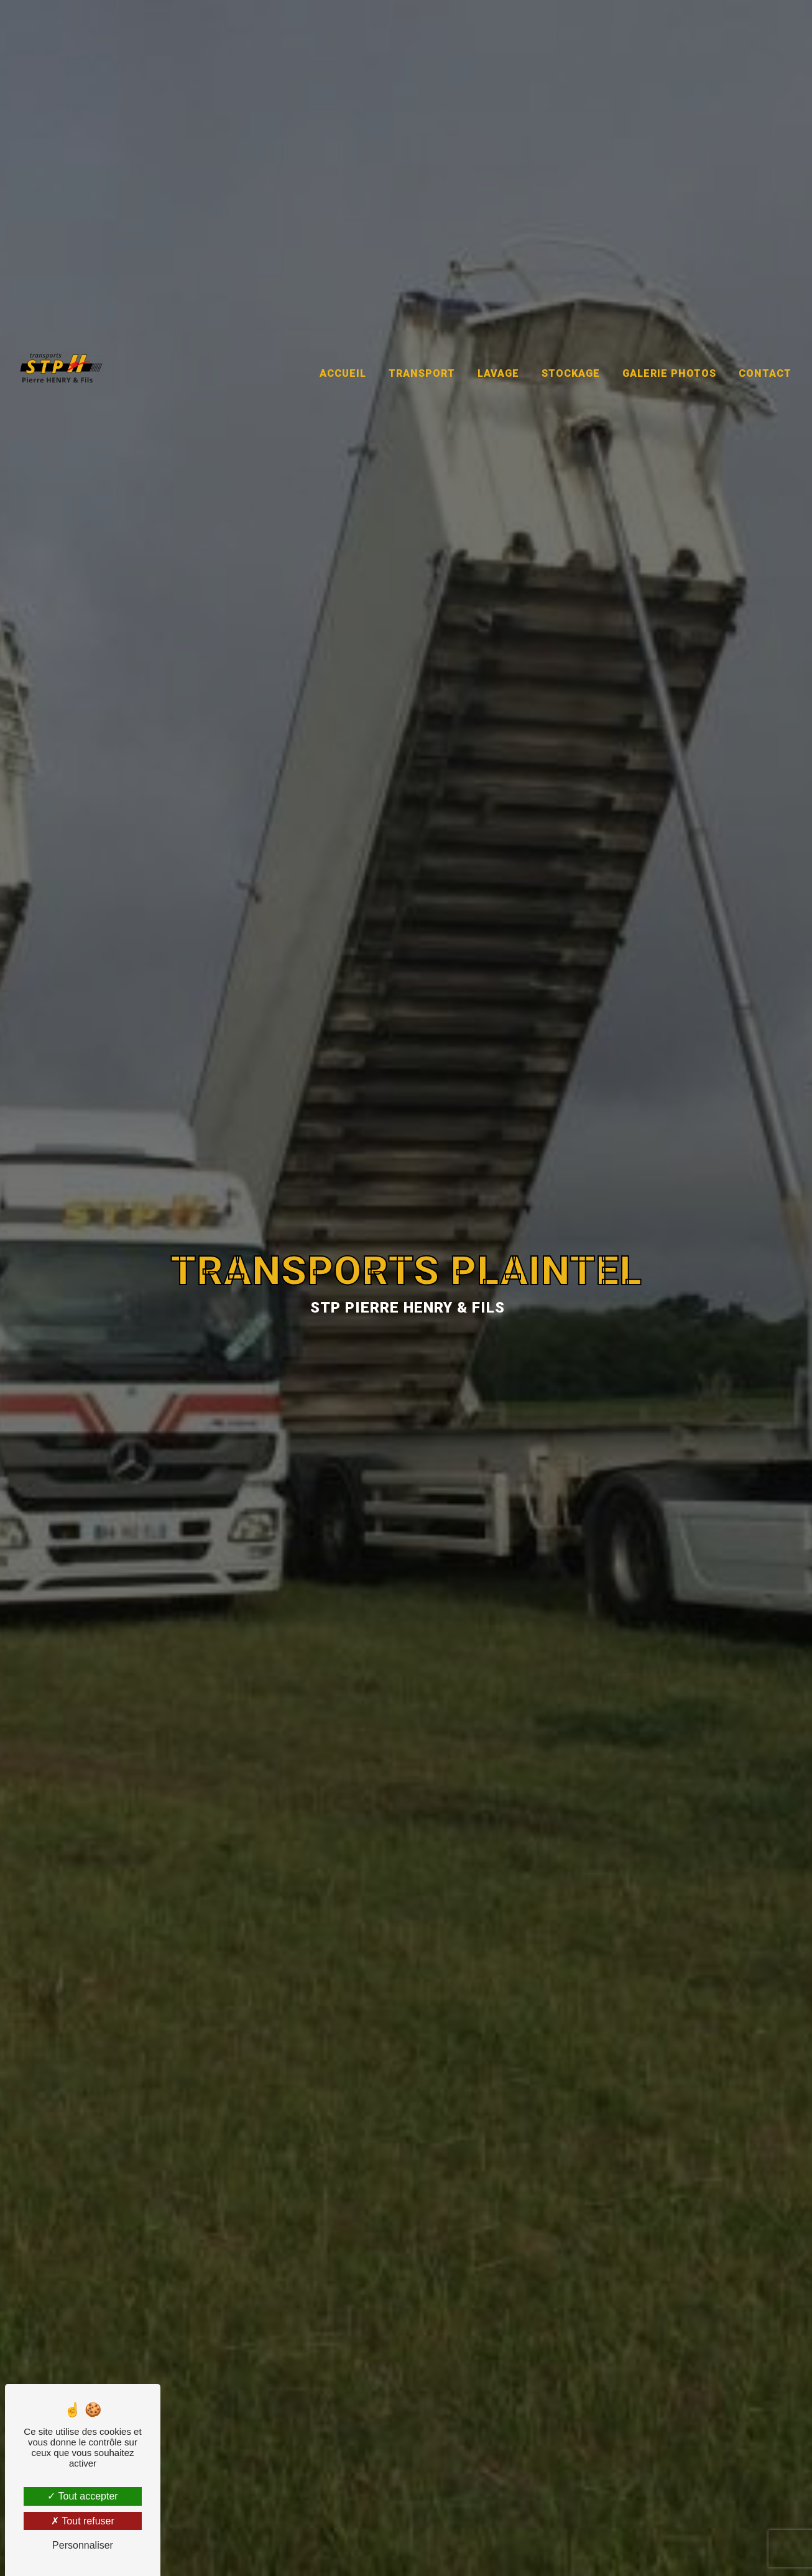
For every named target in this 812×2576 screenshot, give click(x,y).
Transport (422, 343)
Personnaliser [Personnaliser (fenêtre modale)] (82, 2545)
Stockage (571, 343)
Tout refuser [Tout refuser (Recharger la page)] (82, 2521)
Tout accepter (82, 2496)
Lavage (498, 343)
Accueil (343, 343)
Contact (765, 343)
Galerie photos (669, 343)
